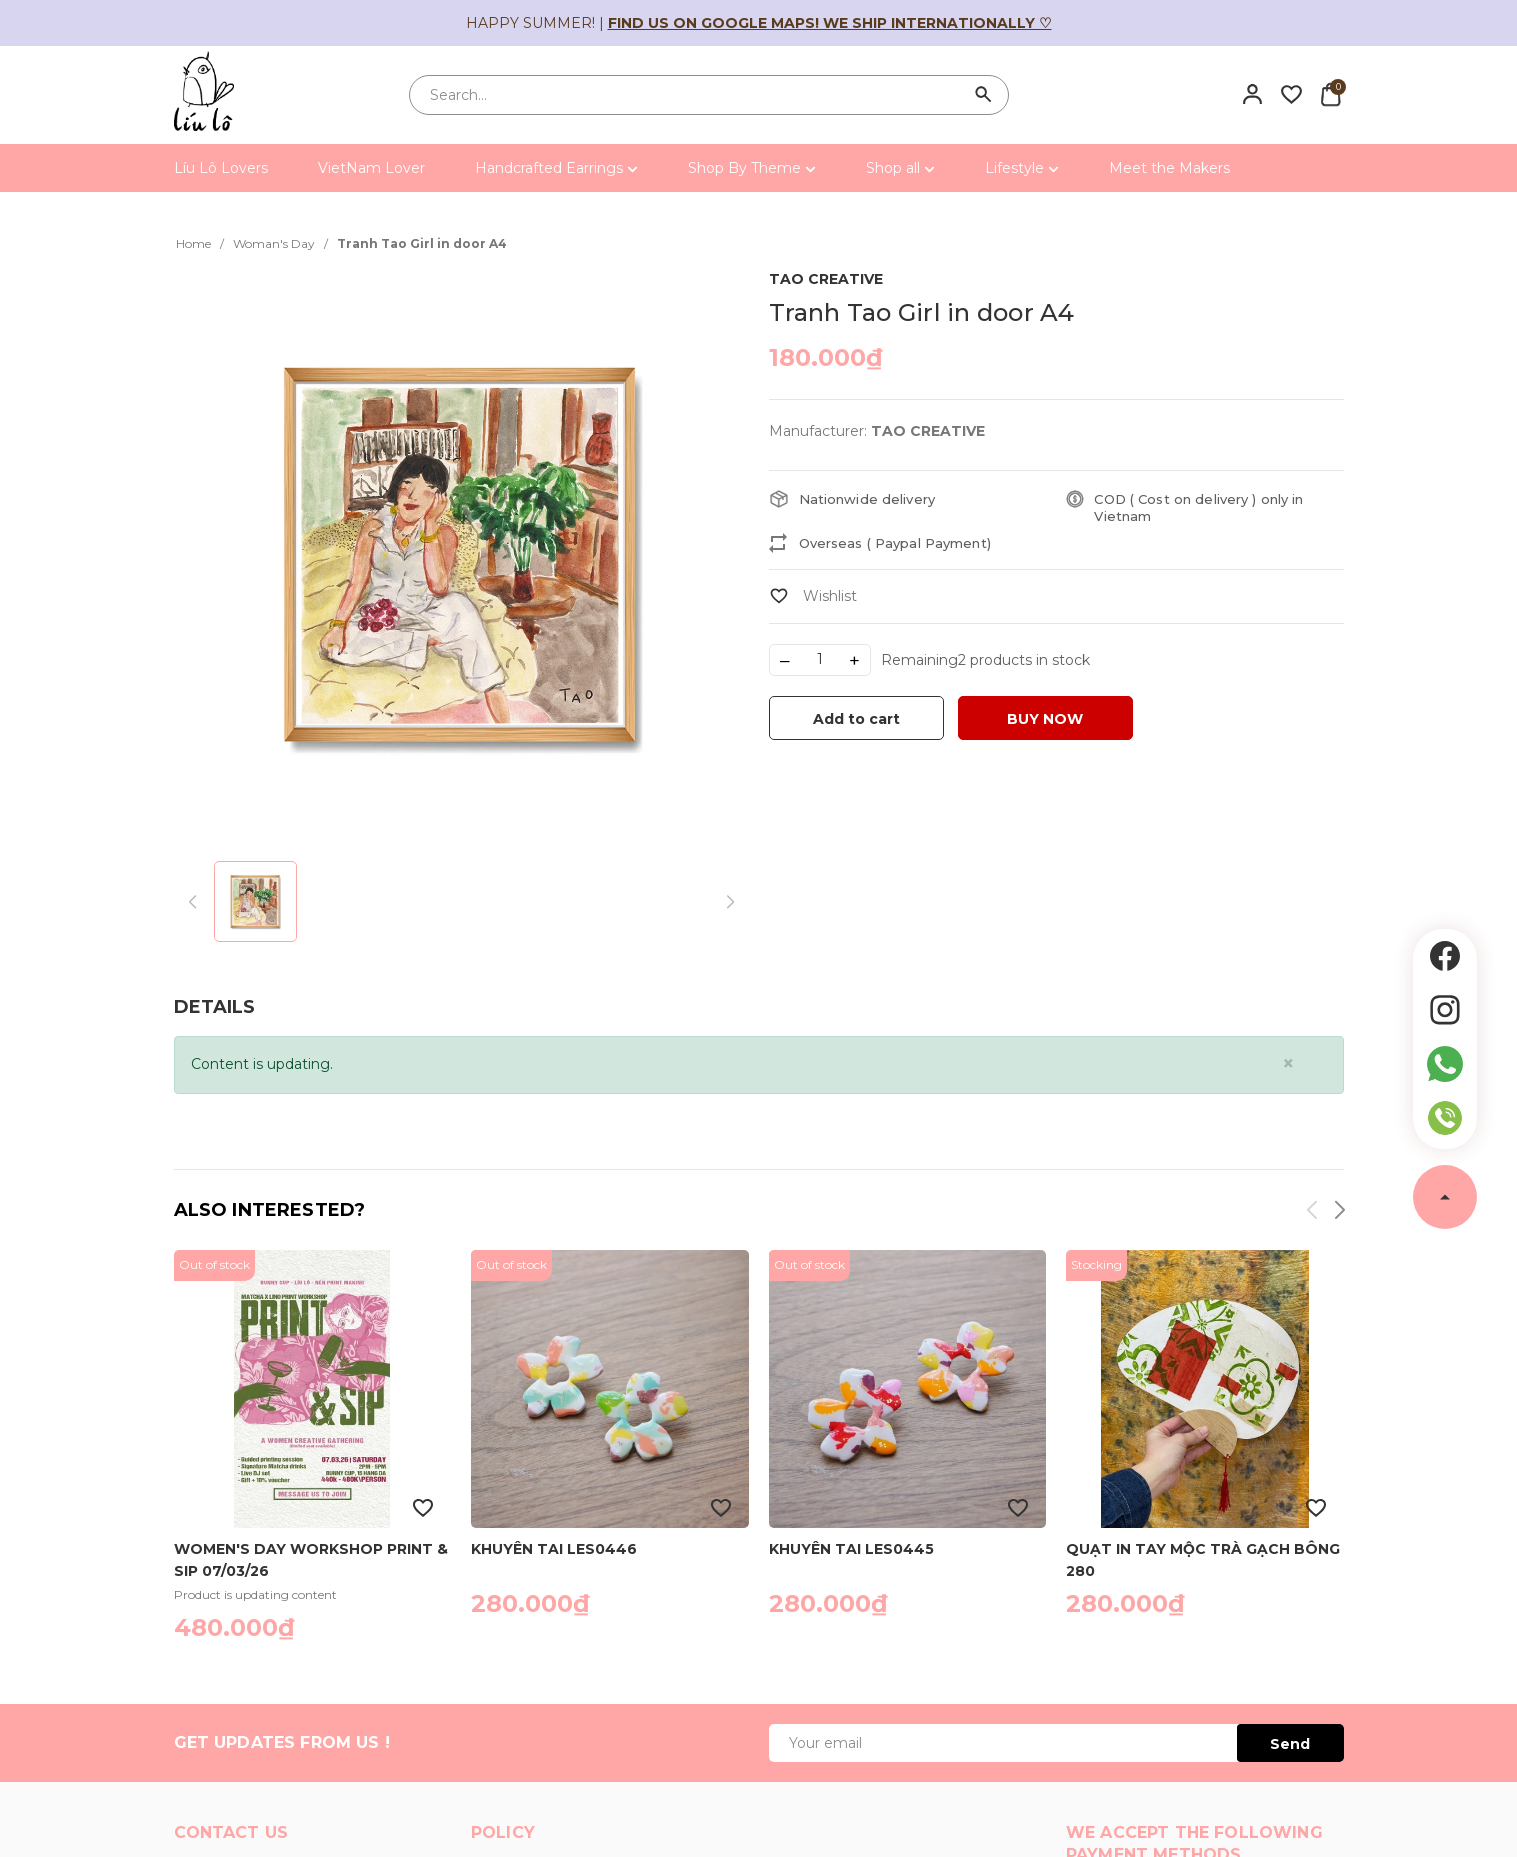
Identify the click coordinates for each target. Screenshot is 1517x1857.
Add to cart (856, 719)
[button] (1338, 1213)
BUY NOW (1045, 719)
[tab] (214, 1007)
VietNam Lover (371, 168)
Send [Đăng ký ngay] (1290, 1744)
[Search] (984, 95)
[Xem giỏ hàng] (1330, 94)
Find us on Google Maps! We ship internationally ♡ (830, 23)
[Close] (1288, 1063)
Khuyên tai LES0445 (851, 1549)
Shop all (900, 168)
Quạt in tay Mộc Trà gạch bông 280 (1203, 1559)
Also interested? (270, 1210)
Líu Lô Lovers (221, 168)
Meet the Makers (1169, 168)
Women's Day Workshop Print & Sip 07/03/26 (311, 1559)
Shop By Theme (752, 168)
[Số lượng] (820, 660)
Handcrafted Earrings (556, 168)
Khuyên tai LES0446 (554, 1549)
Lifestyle (1022, 168)
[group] (461, 553)
